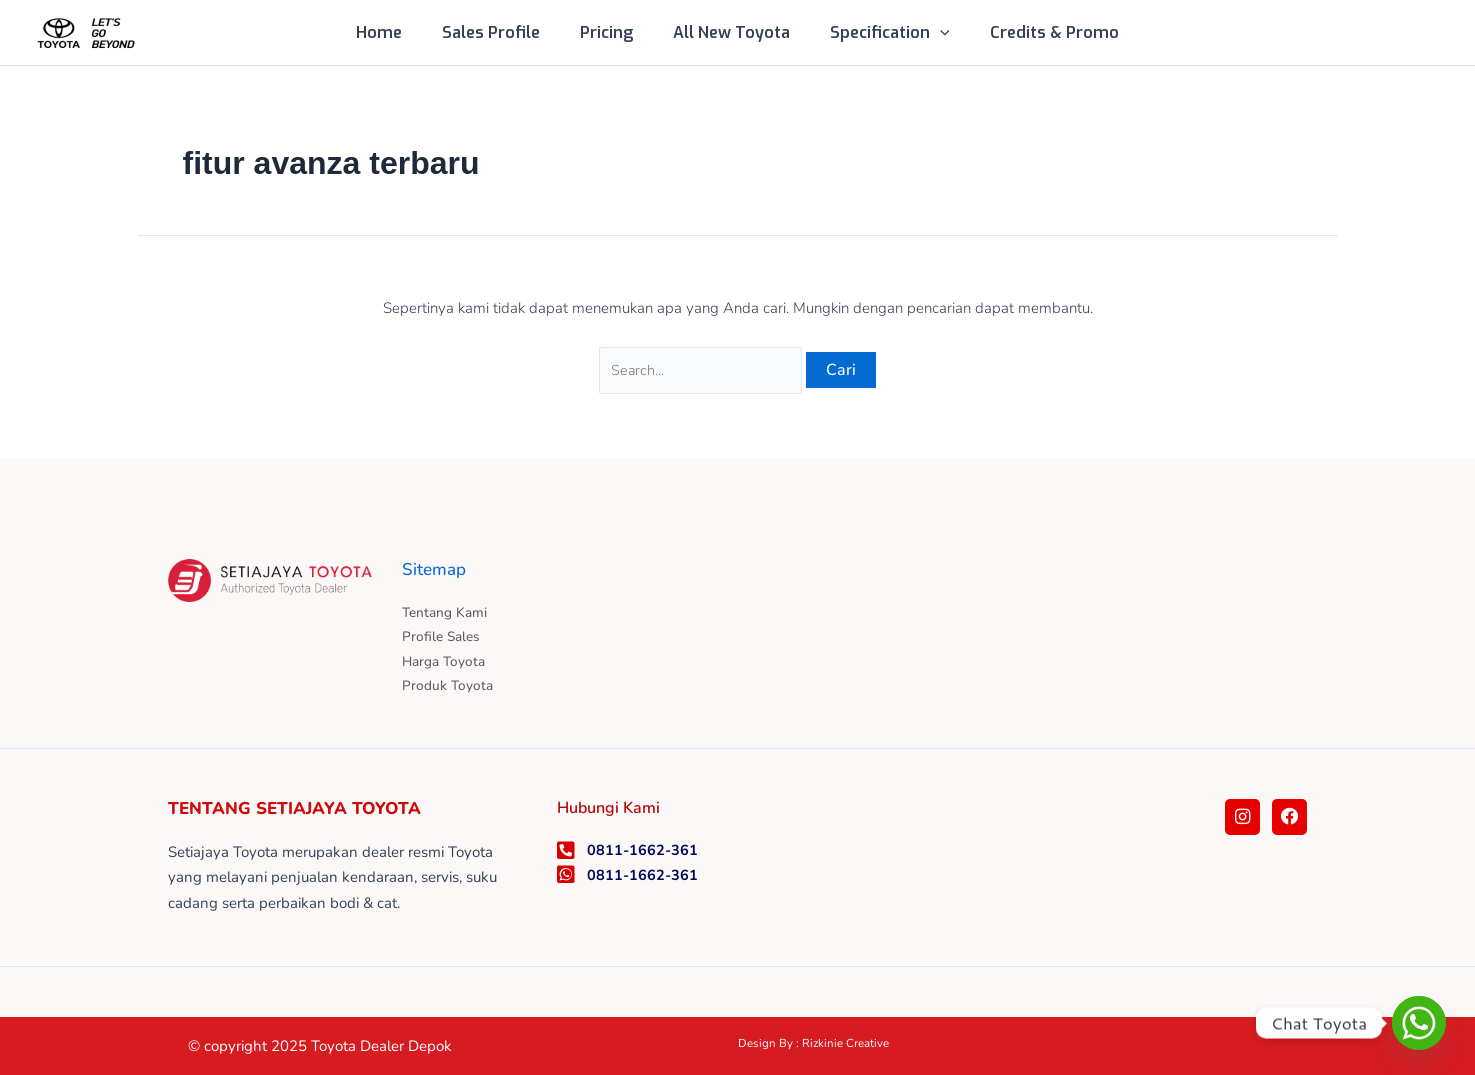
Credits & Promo (1034, 32)
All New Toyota (727, 32)
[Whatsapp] (1419, 1023)
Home (399, 32)
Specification (878, 33)
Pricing (610, 32)
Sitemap (436, 566)
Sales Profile (503, 32)
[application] (928, 33)
